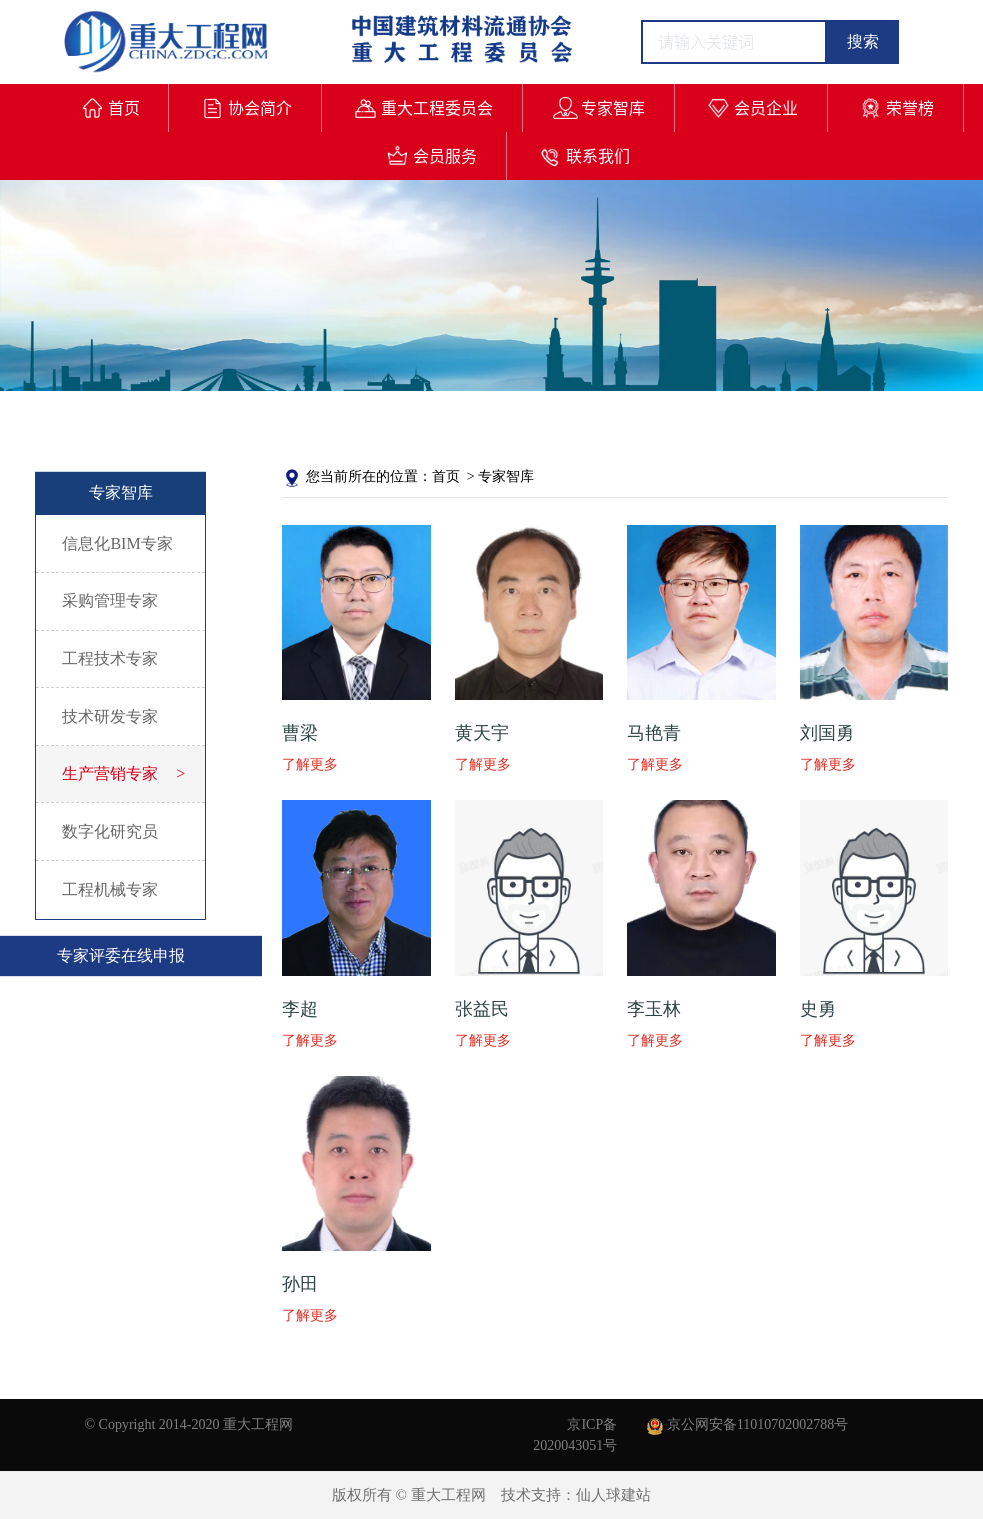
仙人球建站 (613, 1495)
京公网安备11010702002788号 (747, 1424)
